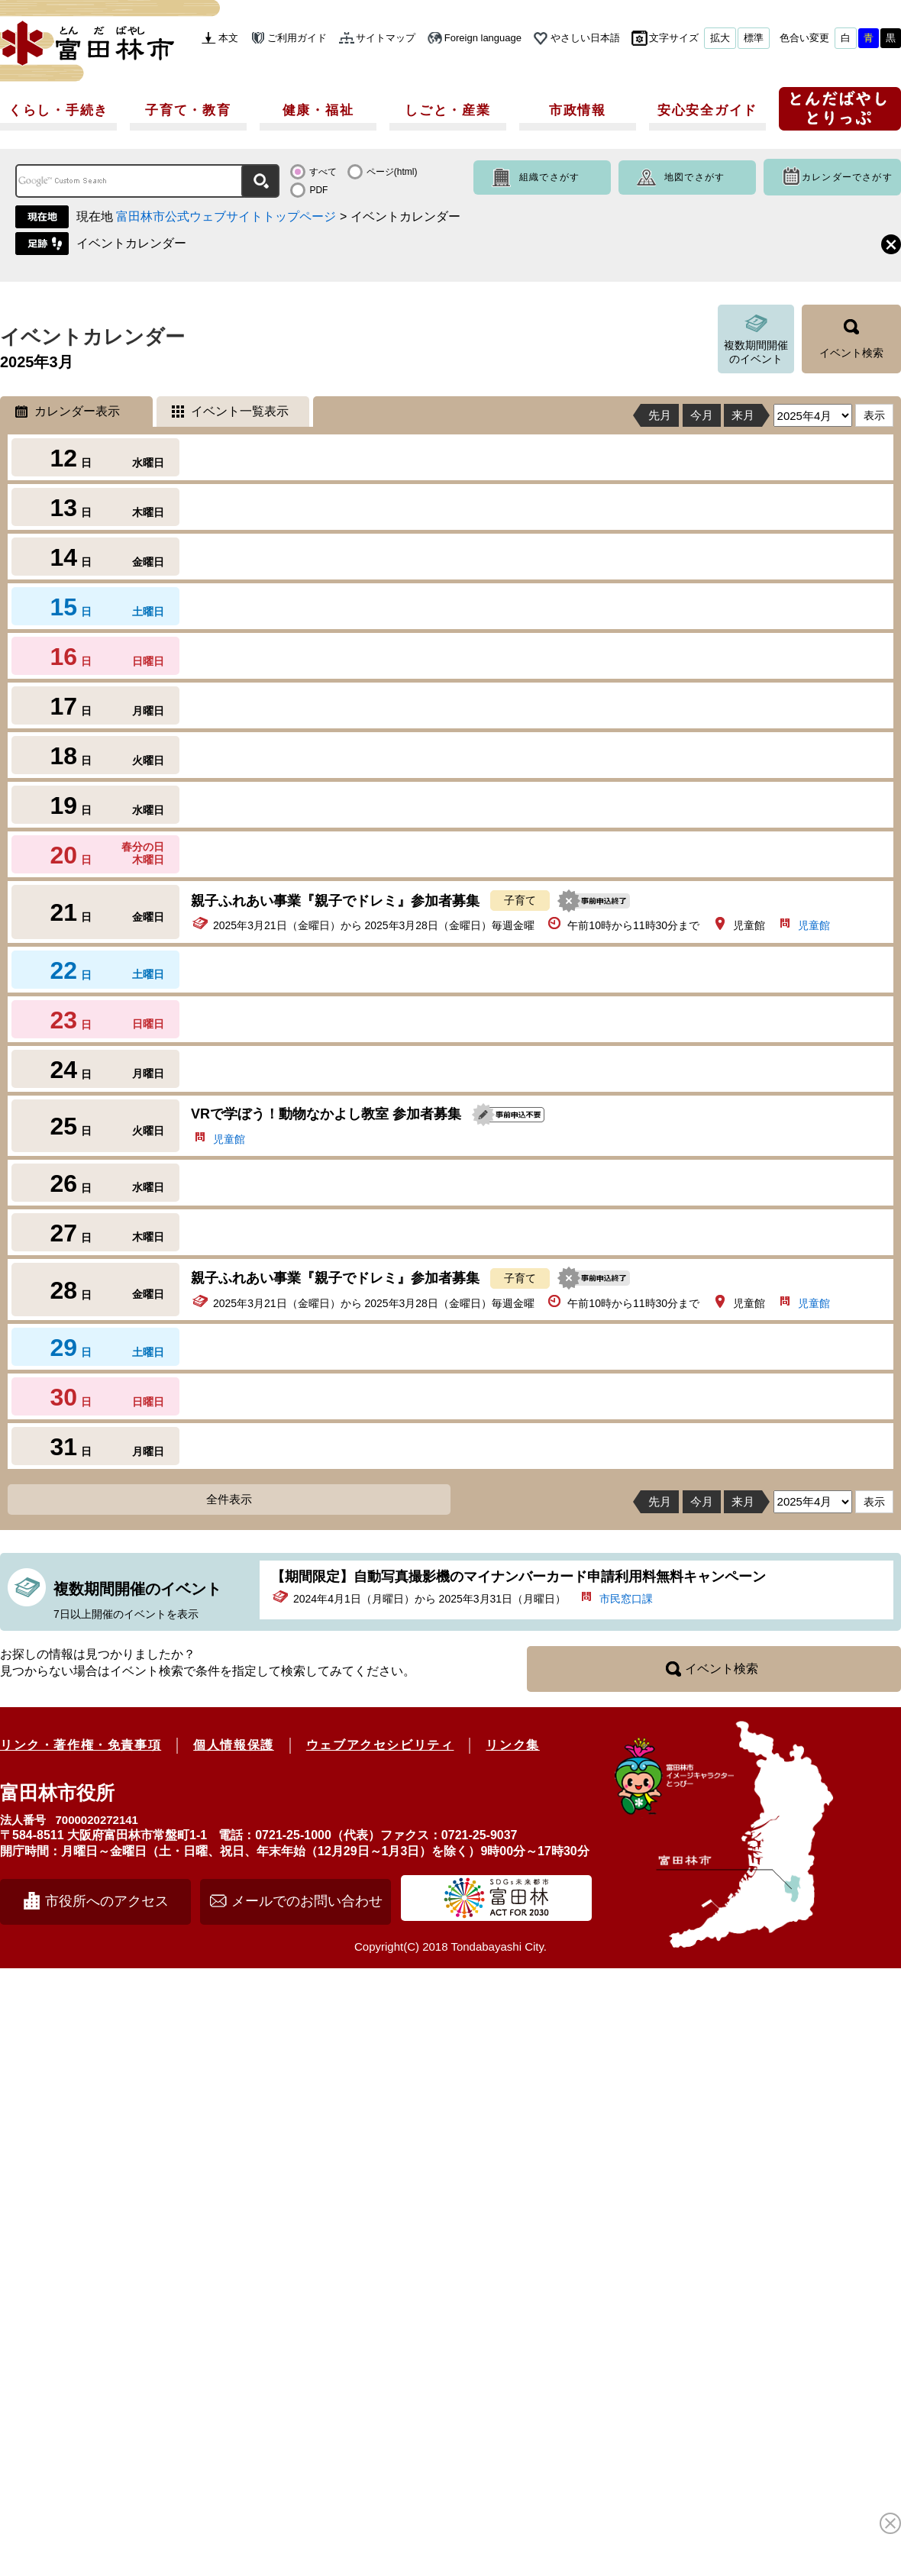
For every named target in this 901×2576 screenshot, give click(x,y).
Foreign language (483, 38)
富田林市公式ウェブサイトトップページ (226, 216)
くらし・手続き (58, 110)
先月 (659, 414)
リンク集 (512, 1744)
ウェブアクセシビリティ (380, 1744)
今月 (701, 414)
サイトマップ (385, 38)
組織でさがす (549, 177)
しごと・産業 (447, 110)
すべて (323, 171)
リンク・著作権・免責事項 (80, 1744)
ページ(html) (392, 171)
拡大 (720, 38)
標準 (754, 38)
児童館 (814, 925)
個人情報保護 (233, 1744)
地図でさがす (694, 177)
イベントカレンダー (131, 243)
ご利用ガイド (297, 38)
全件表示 (229, 1499)
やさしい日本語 (585, 38)
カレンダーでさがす (847, 177)
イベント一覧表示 (240, 411)
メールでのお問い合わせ (307, 1901)
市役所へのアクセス (107, 1901)
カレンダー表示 (77, 411)
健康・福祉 (318, 110)
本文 (228, 38)
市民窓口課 (626, 1599)
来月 (742, 414)
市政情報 (577, 110)
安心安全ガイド (707, 110)
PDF (318, 190)
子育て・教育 (188, 110)
